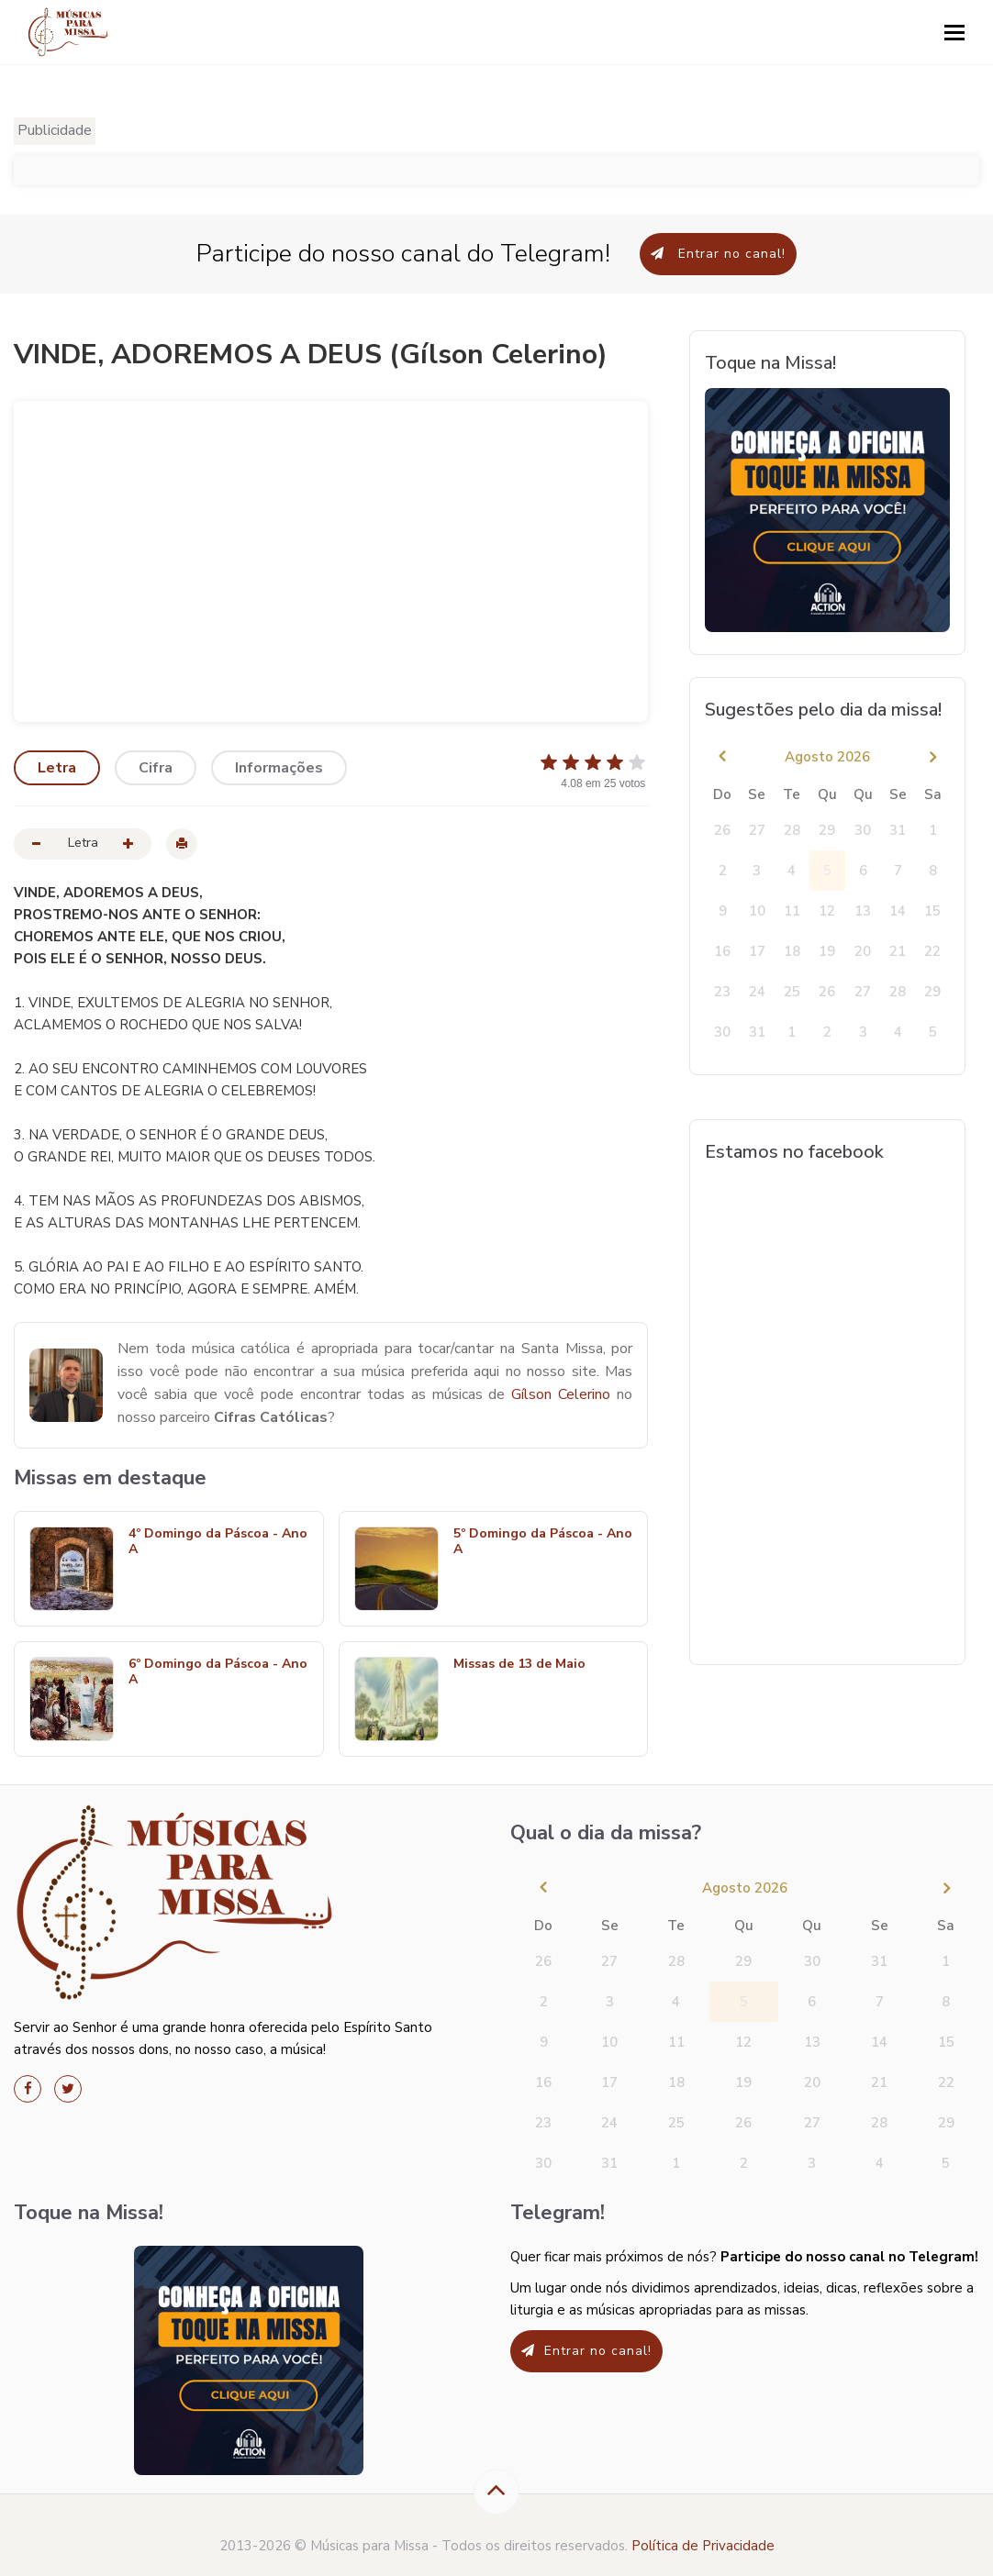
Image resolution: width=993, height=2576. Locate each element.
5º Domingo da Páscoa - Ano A (542, 1542)
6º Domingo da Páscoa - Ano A (217, 1672)
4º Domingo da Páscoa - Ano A (217, 1542)
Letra (57, 768)
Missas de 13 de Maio (519, 1664)
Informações (279, 768)
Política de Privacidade (703, 2545)
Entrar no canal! (718, 253)
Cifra (156, 768)
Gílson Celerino (560, 1394)
